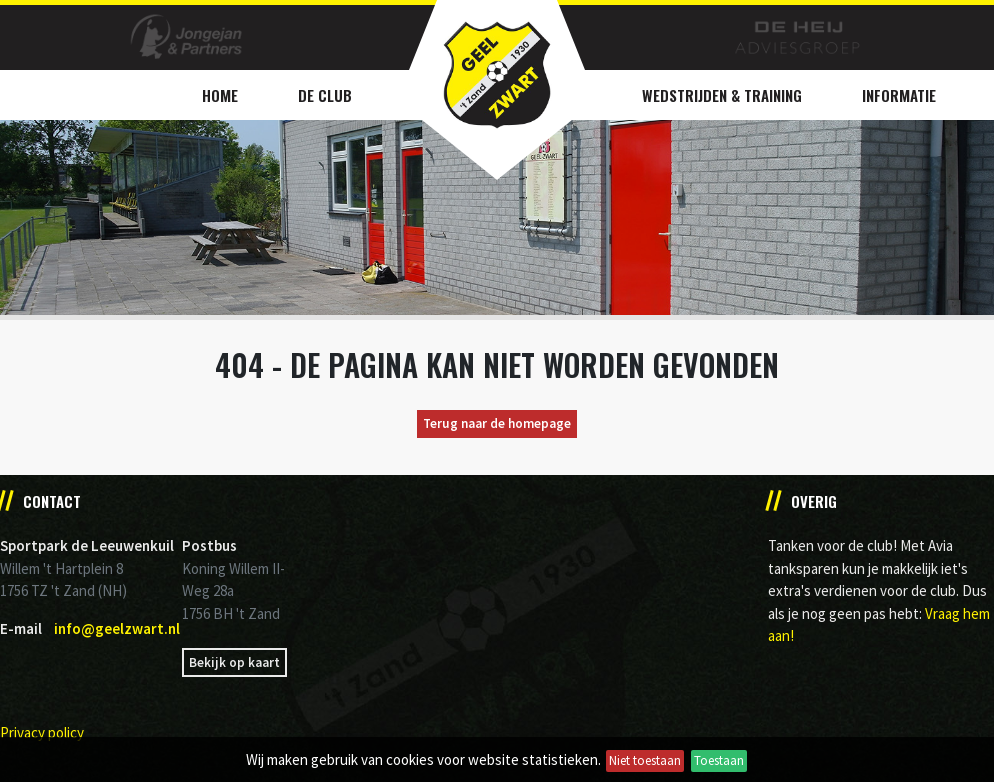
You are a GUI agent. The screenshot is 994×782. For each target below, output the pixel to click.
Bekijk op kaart (234, 662)
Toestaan (719, 760)
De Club (325, 95)
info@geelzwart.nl (117, 628)
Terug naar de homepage (497, 423)
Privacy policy (42, 732)
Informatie (899, 95)
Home (220, 95)
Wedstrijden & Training (722, 95)
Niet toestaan (645, 760)
